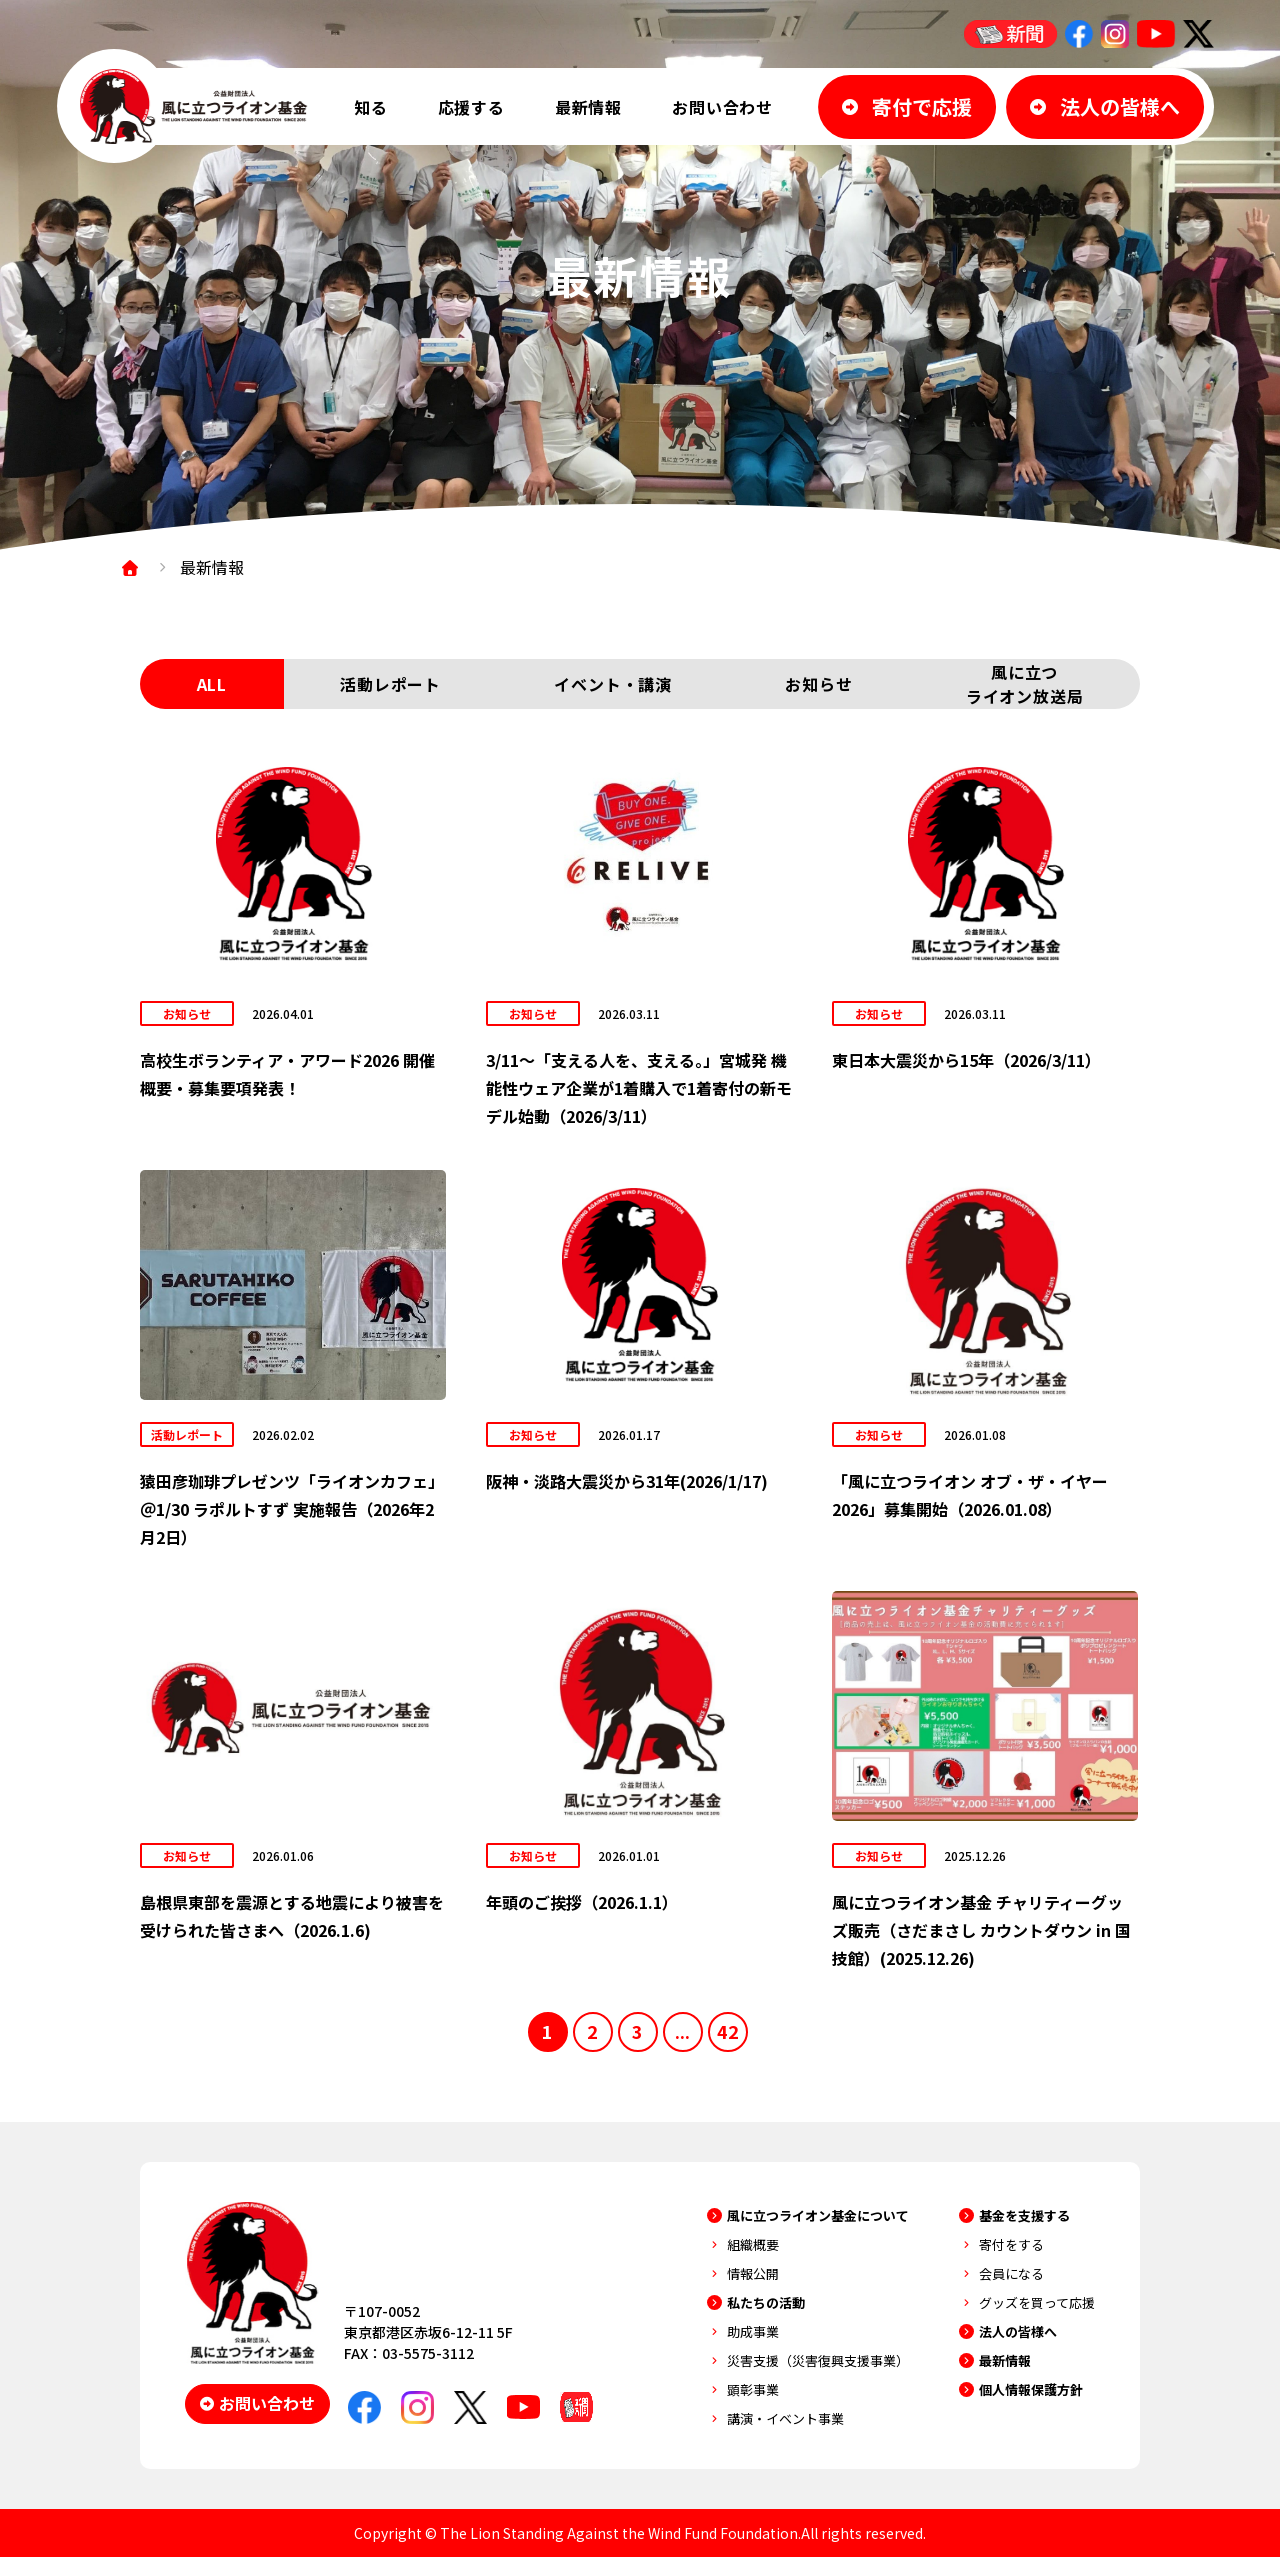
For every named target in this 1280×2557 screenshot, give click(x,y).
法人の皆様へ (1018, 2331)
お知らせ (818, 684)
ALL (212, 684)
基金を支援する (1024, 2215)
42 (728, 2031)
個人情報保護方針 (1031, 2389)
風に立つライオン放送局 (1025, 684)
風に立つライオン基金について (818, 2215)
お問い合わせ (722, 107)
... (682, 2031)
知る (371, 107)
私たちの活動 (766, 2302)
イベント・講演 (613, 684)
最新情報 (588, 107)
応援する (471, 107)
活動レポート (390, 684)
